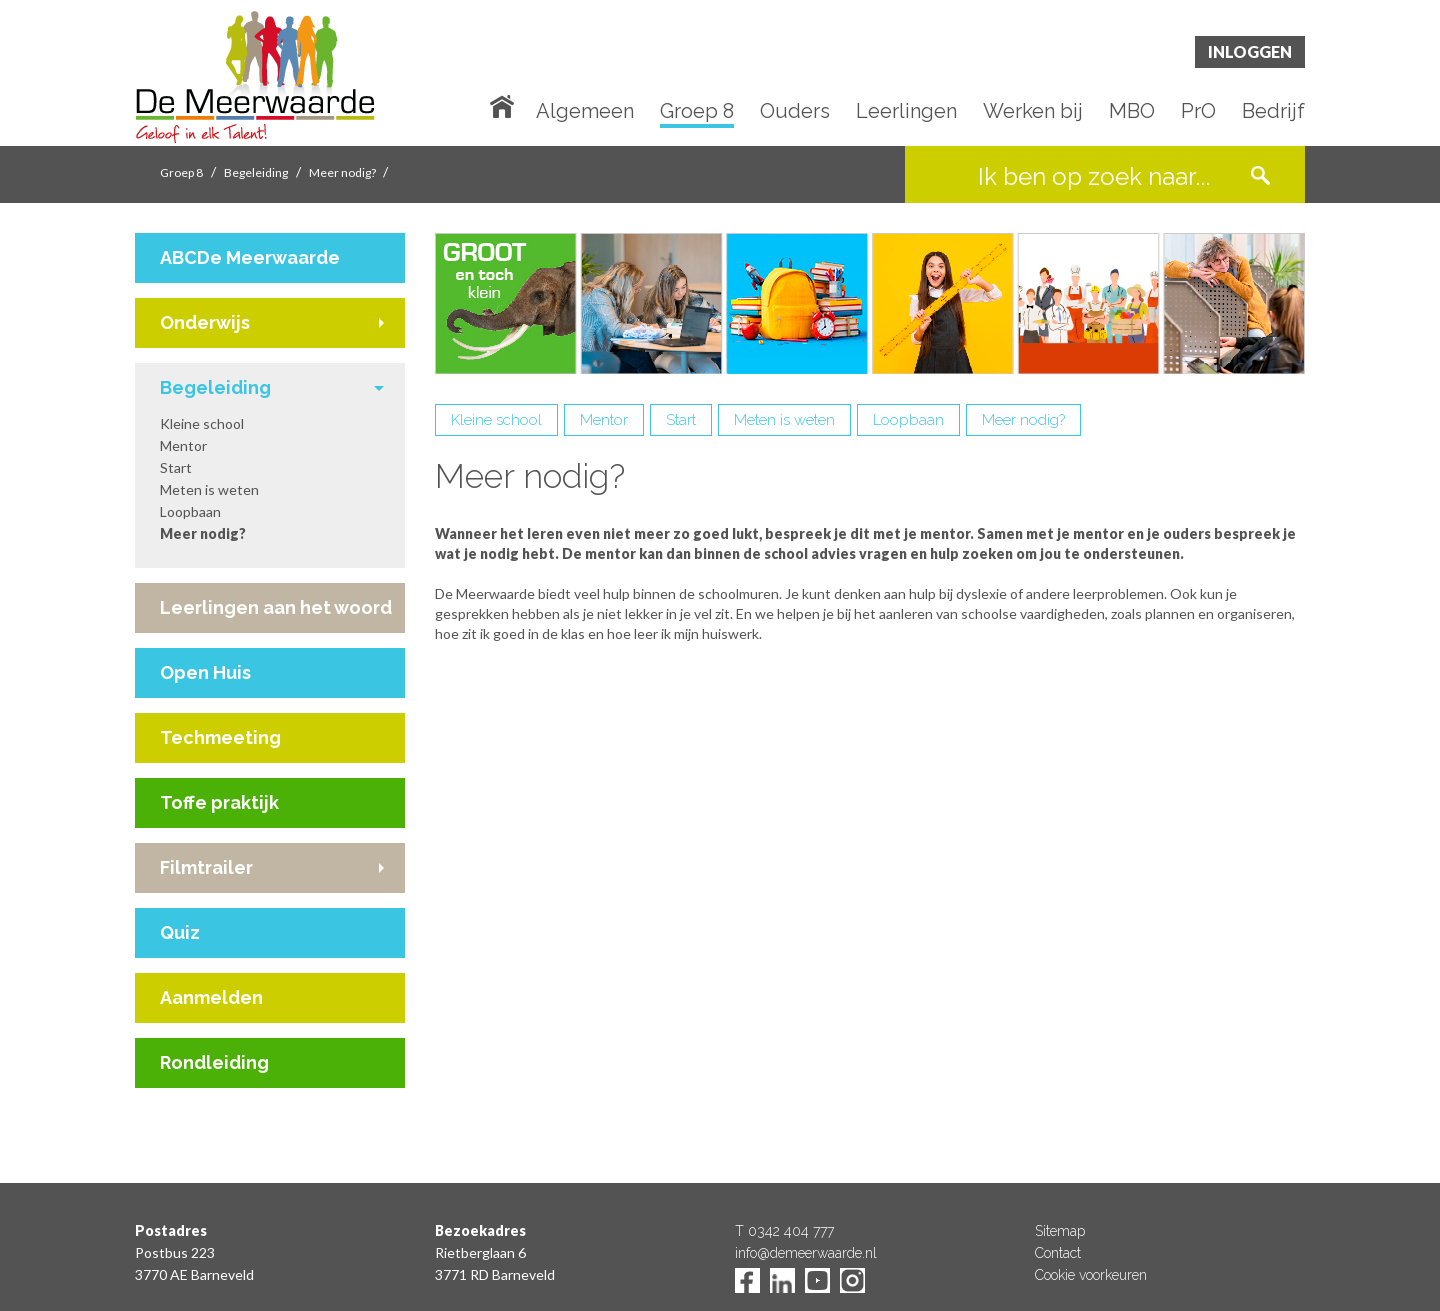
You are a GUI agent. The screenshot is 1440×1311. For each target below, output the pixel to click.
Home (506, 105)
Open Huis (205, 672)
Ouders (795, 112)
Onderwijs (205, 322)
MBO (1132, 112)
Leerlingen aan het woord (276, 607)
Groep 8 (697, 112)
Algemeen (585, 112)
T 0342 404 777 (784, 1231)
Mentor (183, 445)
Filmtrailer (206, 867)
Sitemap (1060, 1231)
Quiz (180, 932)
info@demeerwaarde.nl (806, 1253)
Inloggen (1250, 51)
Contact (1058, 1253)
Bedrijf (1273, 112)
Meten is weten (209, 489)
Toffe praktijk (219, 802)
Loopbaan (190, 511)
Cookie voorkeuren (1091, 1275)
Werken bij (1033, 112)
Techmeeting (220, 737)
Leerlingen (906, 112)
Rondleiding (214, 1062)
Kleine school (202, 423)
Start (176, 467)
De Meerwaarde (255, 76)
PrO (1198, 112)
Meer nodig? (343, 172)
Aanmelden (211, 997)
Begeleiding (256, 172)
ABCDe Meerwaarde (250, 257)
